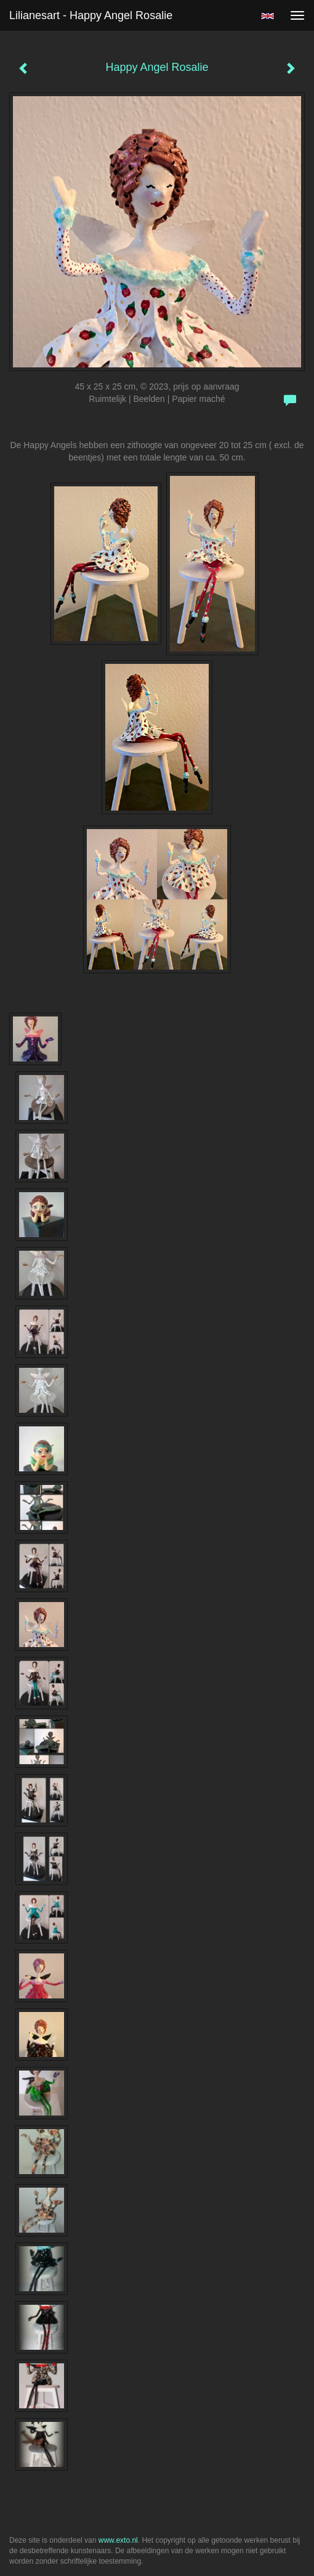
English (267, 16)
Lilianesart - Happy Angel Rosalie (90, 15)
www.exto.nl (118, 2540)
